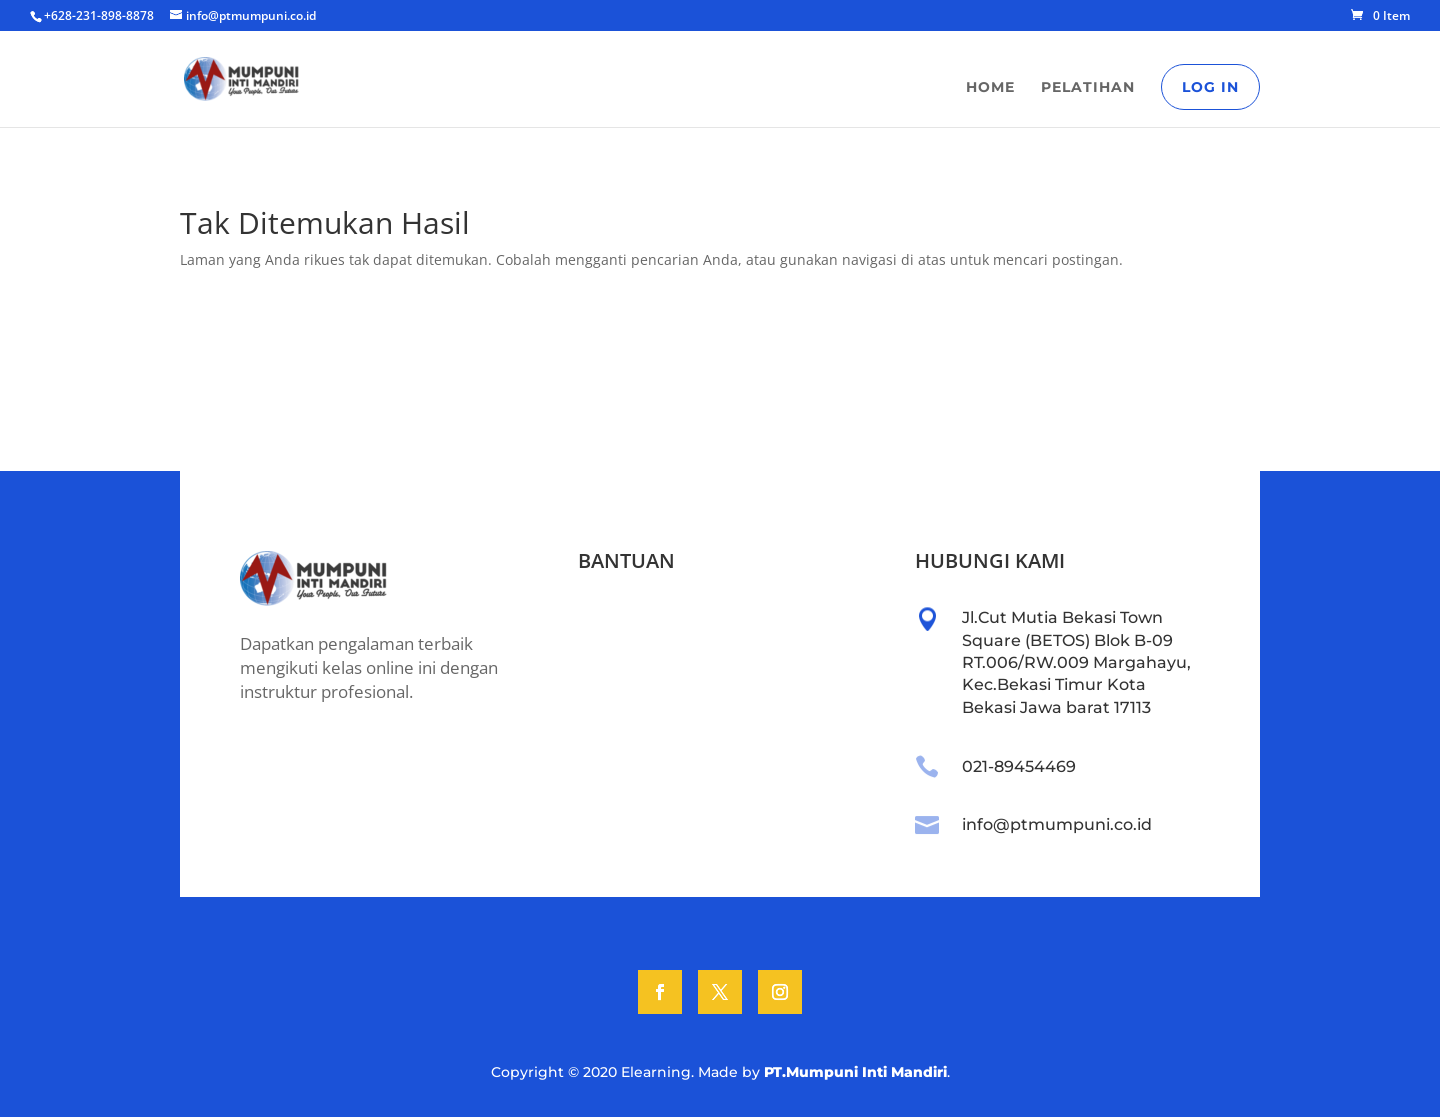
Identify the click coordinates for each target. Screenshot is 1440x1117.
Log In (1210, 87)
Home (990, 88)
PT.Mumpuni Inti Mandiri (855, 1072)
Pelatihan (1088, 88)
